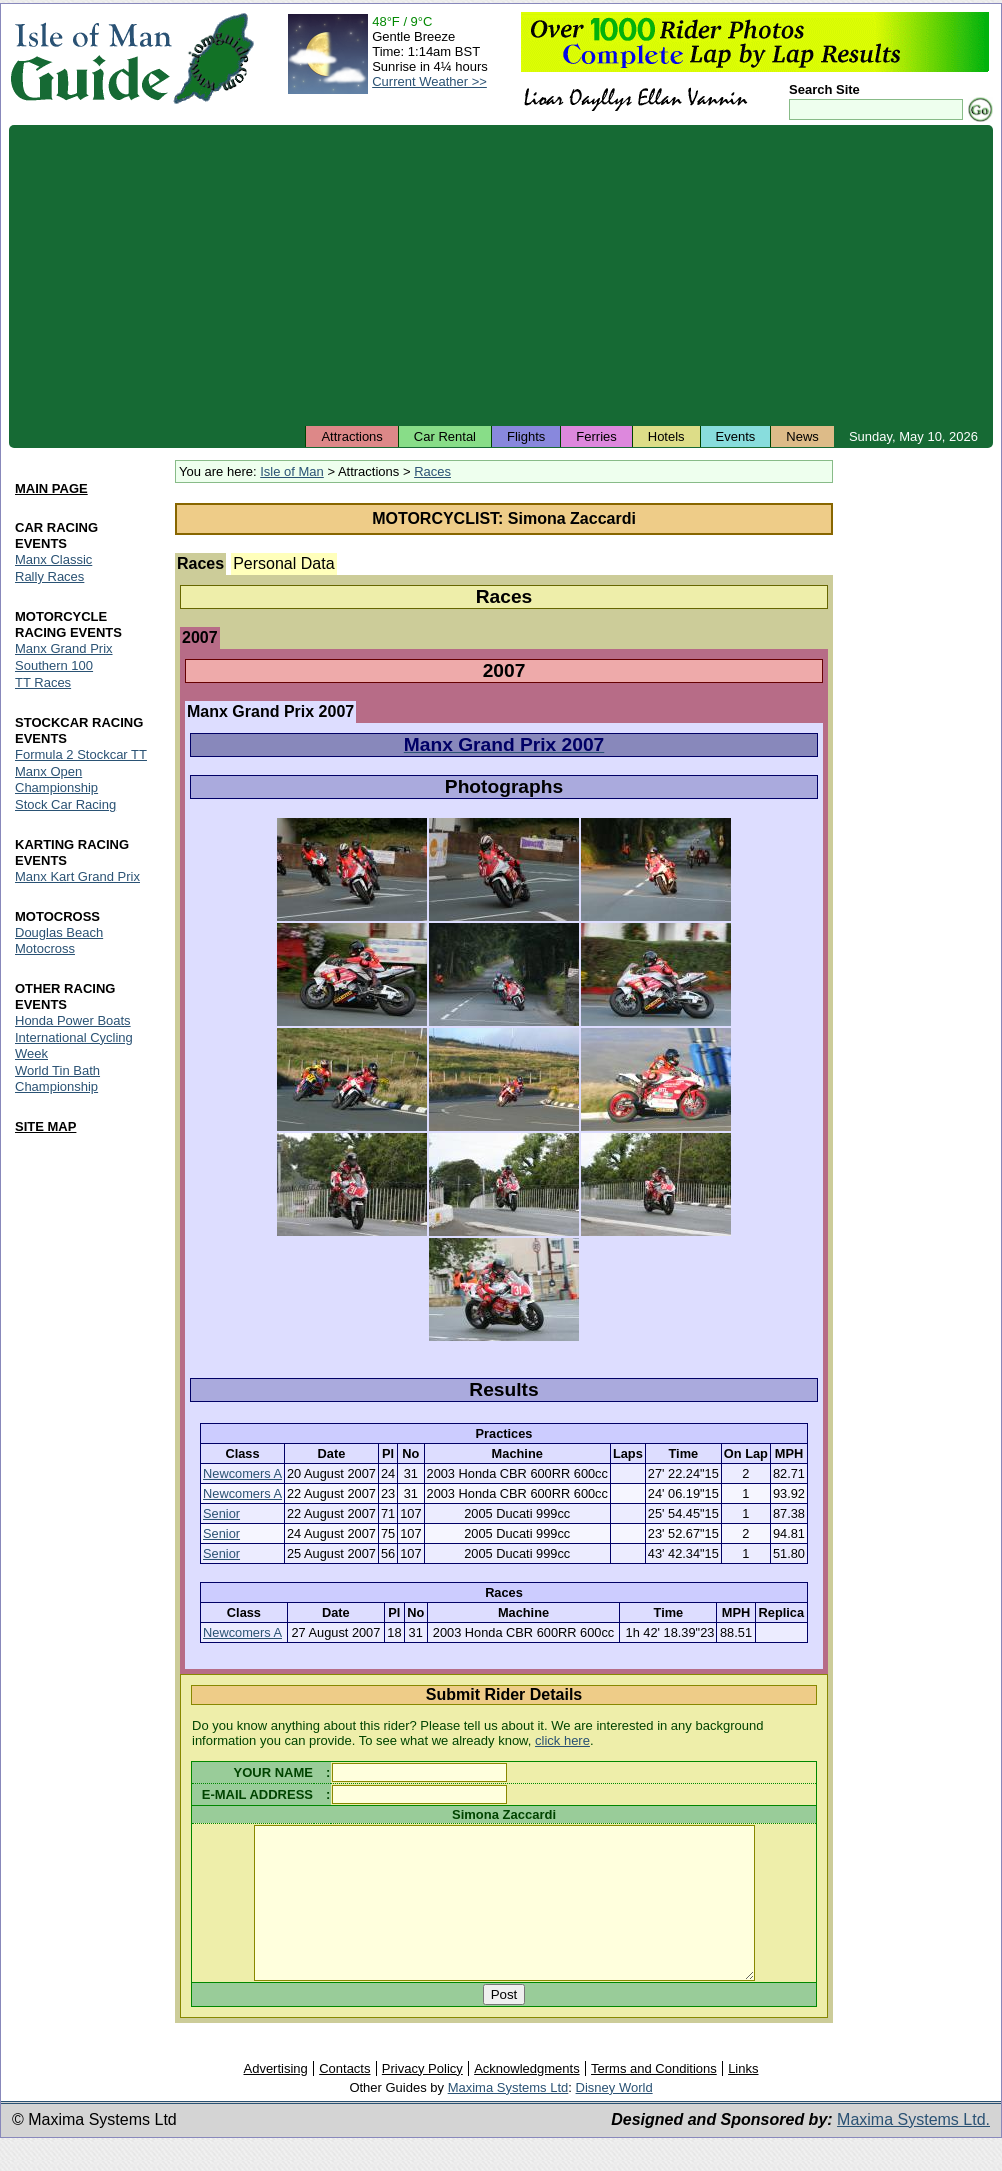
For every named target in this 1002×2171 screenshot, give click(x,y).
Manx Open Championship (56, 779)
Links (743, 2098)
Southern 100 (54, 665)
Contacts (344, 2098)
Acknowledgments (527, 2098)
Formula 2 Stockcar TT (81, 754)
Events (736, 436)
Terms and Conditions (654, 2098)
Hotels (666, 436)
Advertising (275, 2098)
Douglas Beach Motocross (59, 940)
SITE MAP (45, 1126)
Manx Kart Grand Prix (77, 876)
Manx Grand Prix (64, 648)
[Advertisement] (501, 275)
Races (432, 471)
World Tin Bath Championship (57, 1078)
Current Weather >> (429, 81)
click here (562, 1740)
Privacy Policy (422, 2098)
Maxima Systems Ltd (508, 2117)
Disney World (614, 2117)
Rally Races (49, 576)
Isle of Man (292, 471)
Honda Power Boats (73, 1020)
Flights (526, 436)
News (802, 436)
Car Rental (445, 436)
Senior (221, 1513)
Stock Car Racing (65, 804)
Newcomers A (242, 1473)
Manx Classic (53, 559)
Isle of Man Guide (90, 58)
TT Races (43, 682)
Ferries (596, 436)
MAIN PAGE (51, 488)
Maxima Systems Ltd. (913, 2149)
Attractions (351, 436)
